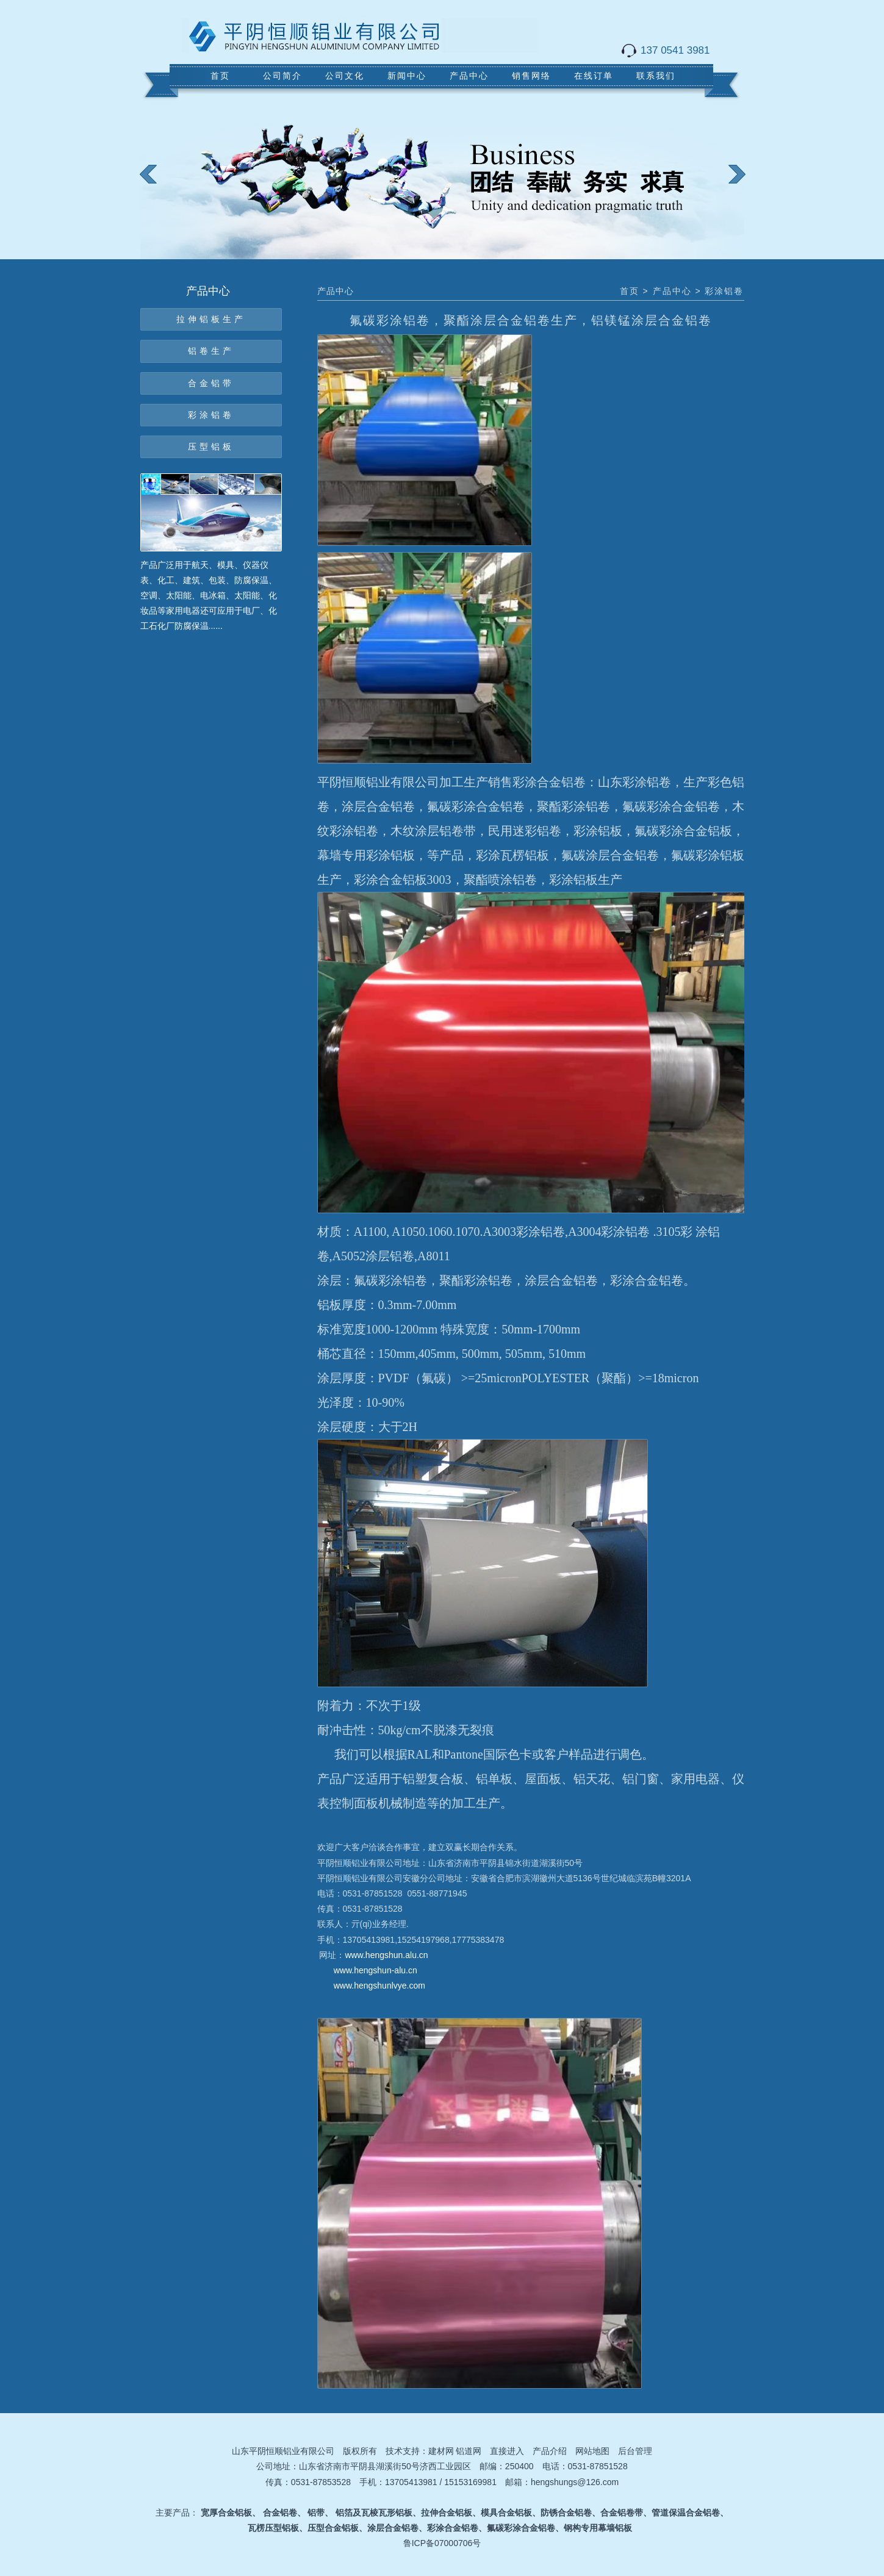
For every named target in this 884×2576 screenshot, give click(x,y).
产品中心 (469, 76)
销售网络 (531, 76)
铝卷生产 (211, 351)
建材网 (441, 2451)
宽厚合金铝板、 (231, 2512)
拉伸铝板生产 (211, 319)
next (745, 183)
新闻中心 (406, 76)
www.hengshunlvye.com (379, 1985)
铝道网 (468, 2451)
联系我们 (655, 76)
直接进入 (507, 2451)
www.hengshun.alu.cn (386, 1955)
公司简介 (282, 76)
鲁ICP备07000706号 (442, 2543)
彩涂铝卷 (211, 415)
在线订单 (593, 76)
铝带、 (320, 2512)
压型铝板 (211, 446)
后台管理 (635, 2451)
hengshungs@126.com (575, 2482)
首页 (220, 76)
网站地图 (592, 2451)
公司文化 (344, 76)
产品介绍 (550, 2451)
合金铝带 (211, 383)
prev (156, 183)
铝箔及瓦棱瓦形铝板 (374, 2512)
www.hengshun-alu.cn (375, 1970)
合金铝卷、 (284, 2512)
